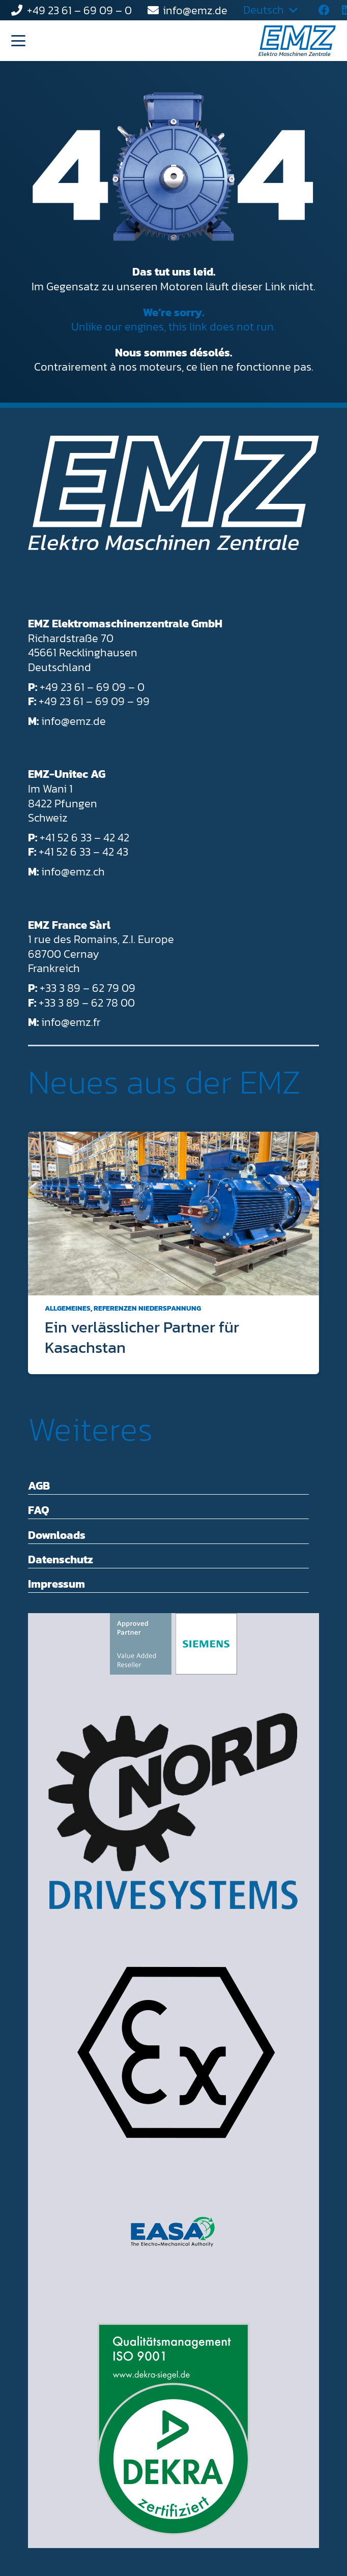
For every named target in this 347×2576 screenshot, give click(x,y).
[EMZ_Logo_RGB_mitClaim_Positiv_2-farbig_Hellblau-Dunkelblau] (297, 40)
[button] (18, 41)
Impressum (56, 1583)
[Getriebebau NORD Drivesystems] (173, 1811)
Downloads (56, 1535)
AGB (39, 1485)
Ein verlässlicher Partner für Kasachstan (142, 1337)
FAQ (38, 1510)
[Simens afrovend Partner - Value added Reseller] (173, 1644)
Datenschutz (60, 1559)
